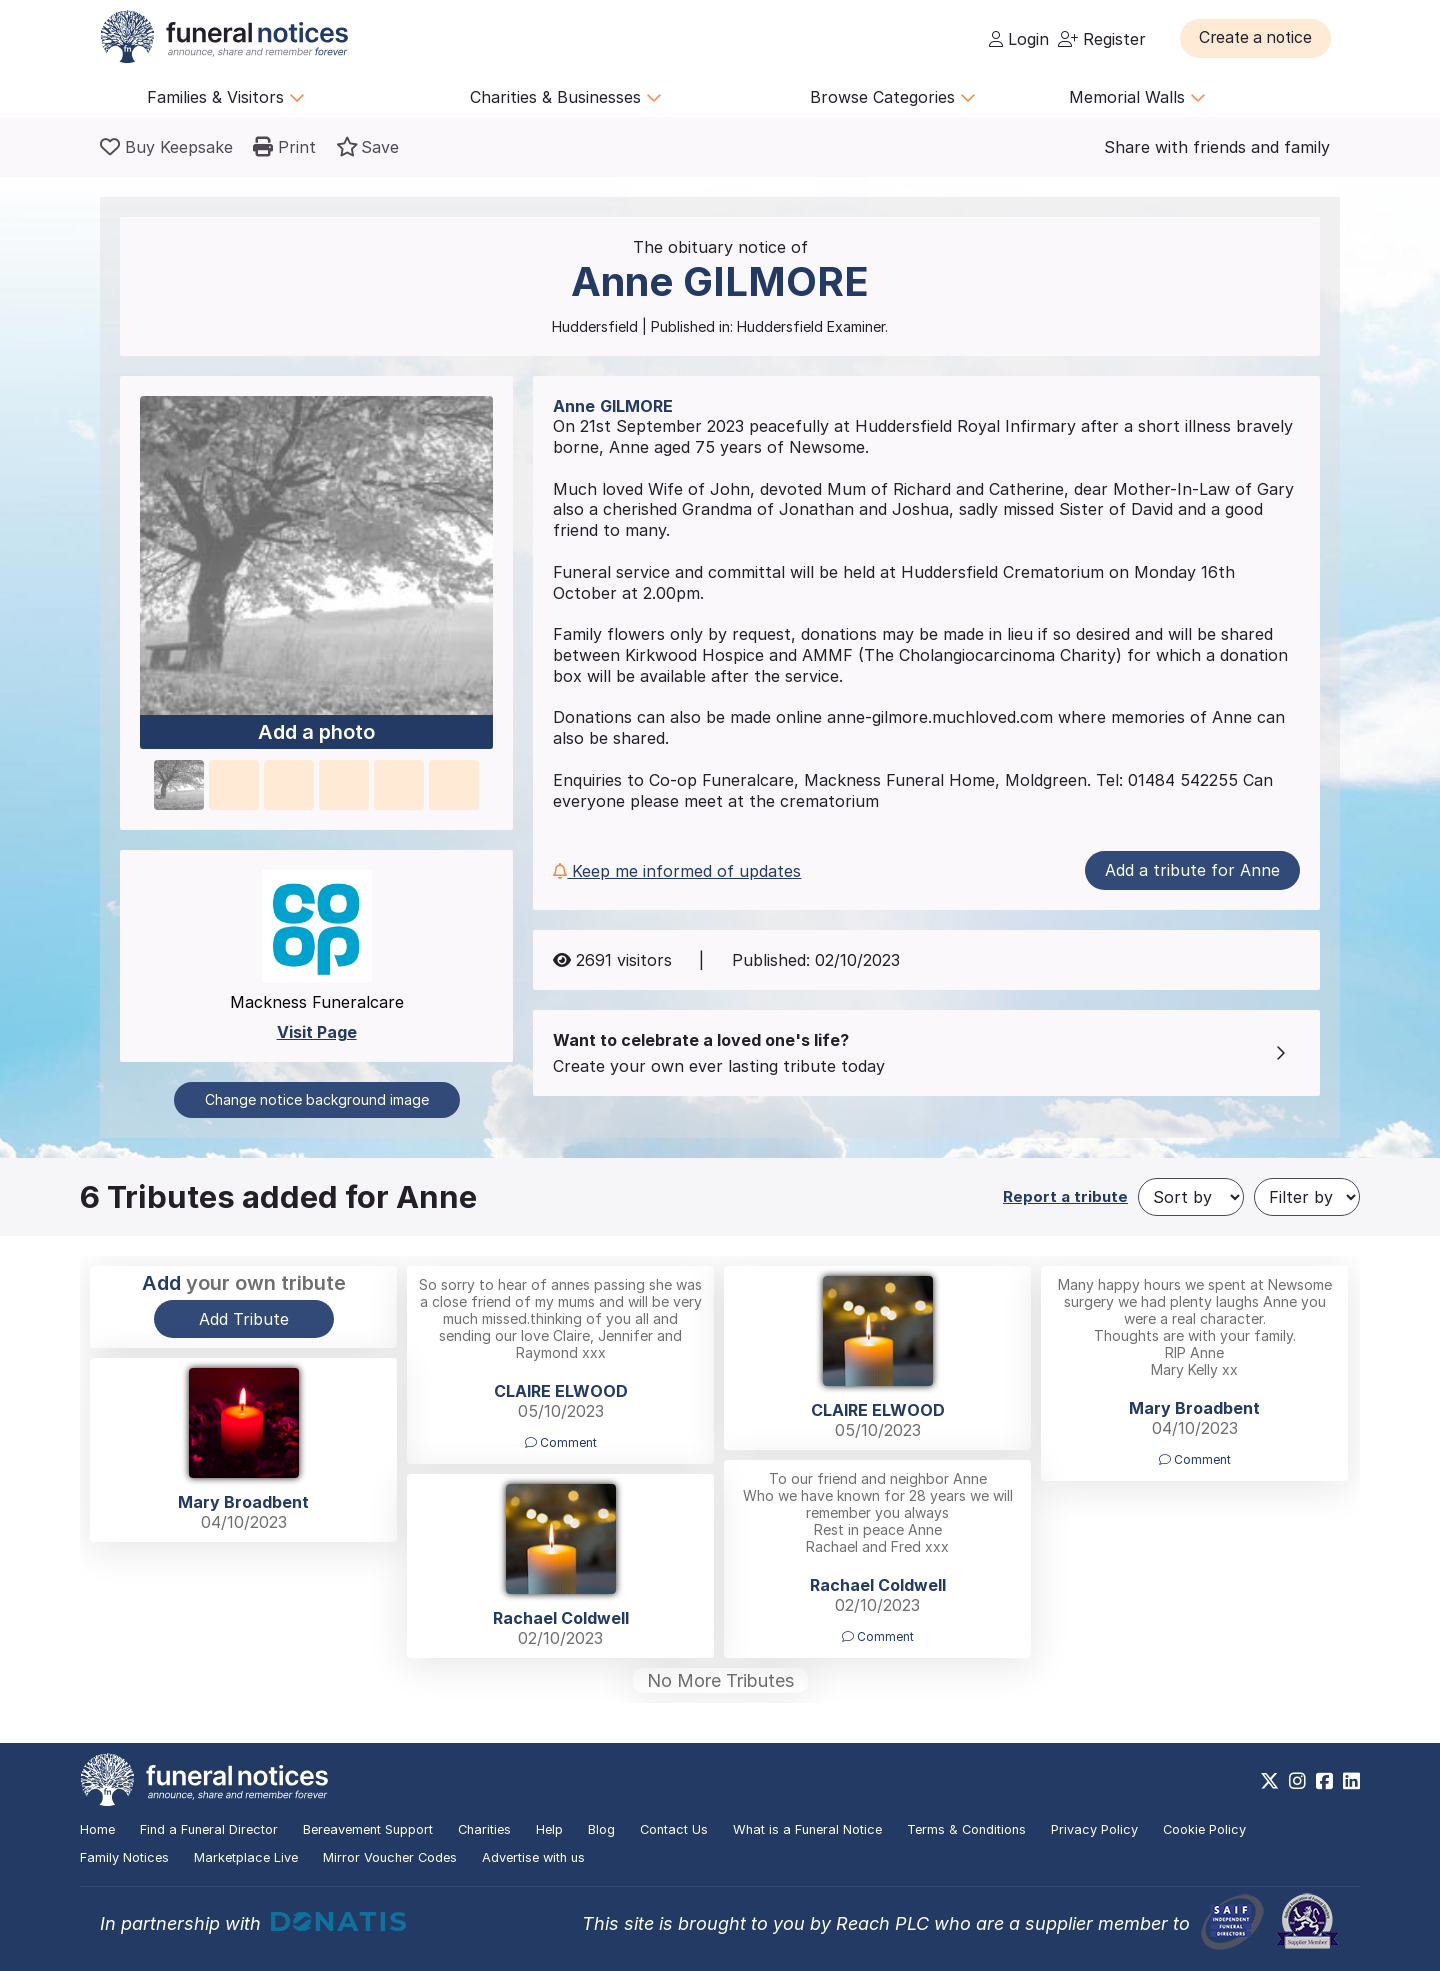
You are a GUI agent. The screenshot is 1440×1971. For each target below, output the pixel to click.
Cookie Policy (1204, 1829)
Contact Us (674, 1829)
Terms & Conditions (966, 1829)
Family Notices (124, 1857)
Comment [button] (561, 1442)
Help (549, 1829)
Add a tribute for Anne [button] (1192, 870)
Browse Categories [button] (893, 97)
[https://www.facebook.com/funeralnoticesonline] (1324, 1781)
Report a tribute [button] (1065, 1196)
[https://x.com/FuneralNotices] (1269, 1781)
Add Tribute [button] (244, 1319)
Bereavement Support (368, 1829)
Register (1102, 39)
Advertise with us (533, 1857)
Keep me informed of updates (677, 871)
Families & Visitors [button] (226, 97)
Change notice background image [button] (317, 1099)
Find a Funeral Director (209, 1829)
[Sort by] (1191, 1197)
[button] (1259, 38)
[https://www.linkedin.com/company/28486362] (1351, 1781)
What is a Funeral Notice (807, 1829)
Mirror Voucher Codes (390, 1857)
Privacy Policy (1094, 1829)
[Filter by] (1307, 1197)
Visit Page (317, 1032)
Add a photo (316, 733)
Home (97, 1829)
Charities (484, 1829)
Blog (601, 1829)
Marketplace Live (246, 1857)
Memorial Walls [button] (1137, 97)
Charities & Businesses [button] (566, 97)
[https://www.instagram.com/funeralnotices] (1297, 1781)
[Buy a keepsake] (166, 147)
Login (1019, 39)
